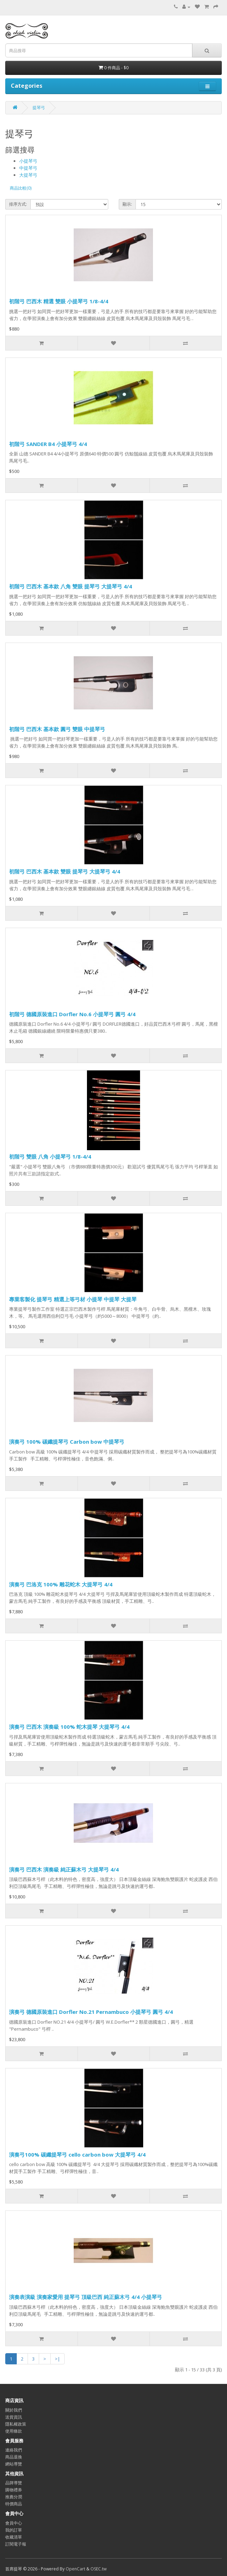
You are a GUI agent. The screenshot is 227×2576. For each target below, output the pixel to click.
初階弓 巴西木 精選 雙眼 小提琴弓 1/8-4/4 (58, 301)
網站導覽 (13, 2464)
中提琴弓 (28, 168)
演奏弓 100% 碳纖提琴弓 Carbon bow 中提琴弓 (66, 1441)
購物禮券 (13, 2490)
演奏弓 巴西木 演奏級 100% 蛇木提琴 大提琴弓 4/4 (69, 1726)
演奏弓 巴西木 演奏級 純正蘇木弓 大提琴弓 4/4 (64, 1869)
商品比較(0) (20, 188)
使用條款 (13, 2431)
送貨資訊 (13, 2417)
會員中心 (13, 2523)
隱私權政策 (15, 2424)
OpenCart (75, 2569)
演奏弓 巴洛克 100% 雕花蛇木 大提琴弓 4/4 (60, 1584)
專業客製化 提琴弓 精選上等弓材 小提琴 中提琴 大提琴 (73, 1299)
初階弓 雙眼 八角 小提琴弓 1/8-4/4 (50, 1156)
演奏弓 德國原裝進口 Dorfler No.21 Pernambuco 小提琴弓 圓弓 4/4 (91, 2011)
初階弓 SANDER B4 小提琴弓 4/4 (48, 443)
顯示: (127, 204)
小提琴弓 (28, 161)
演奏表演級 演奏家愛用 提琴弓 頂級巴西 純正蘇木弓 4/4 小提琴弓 (85, 2296)
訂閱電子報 (15, 2544)
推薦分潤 (13, 2497)
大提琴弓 (28, 175)
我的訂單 (13, 2530)
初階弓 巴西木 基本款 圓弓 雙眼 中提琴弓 (57, 729)
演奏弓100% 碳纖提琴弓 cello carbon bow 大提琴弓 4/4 (77, 2154)
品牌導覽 (13, 2483)
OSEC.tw (98, 2569)
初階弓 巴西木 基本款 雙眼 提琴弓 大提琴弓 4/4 (64, 871)
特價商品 (13, 2504)
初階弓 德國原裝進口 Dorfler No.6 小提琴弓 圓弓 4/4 (72, 1014)
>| (57, 2359)
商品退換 (13, 2457)
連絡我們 (13, 2450)
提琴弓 (38, 108)
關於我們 (13, 2410)
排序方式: (18, 204)
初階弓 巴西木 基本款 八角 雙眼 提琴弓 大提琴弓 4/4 (70, 586)
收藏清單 (13, 2537)
